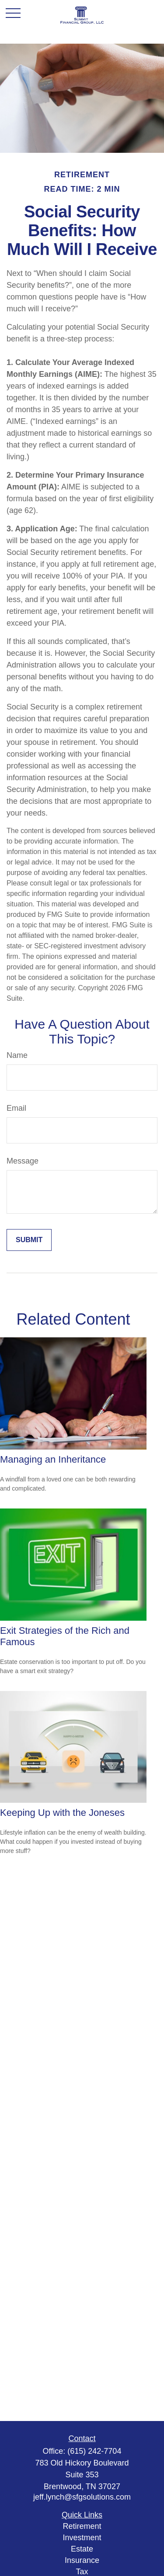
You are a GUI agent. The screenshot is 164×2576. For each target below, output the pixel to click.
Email (16, 1108)
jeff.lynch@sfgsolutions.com (82, 2497)
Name (17, 1055)
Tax (82, 2571)
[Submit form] (29, 1240)
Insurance (82, 2560)
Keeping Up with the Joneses (62, 1812)
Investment (82, 2537)
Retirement (82, 2526)
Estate (82, 2549)
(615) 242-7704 (94, 2451)
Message (22, 1161)
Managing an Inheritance (53, 1459)
